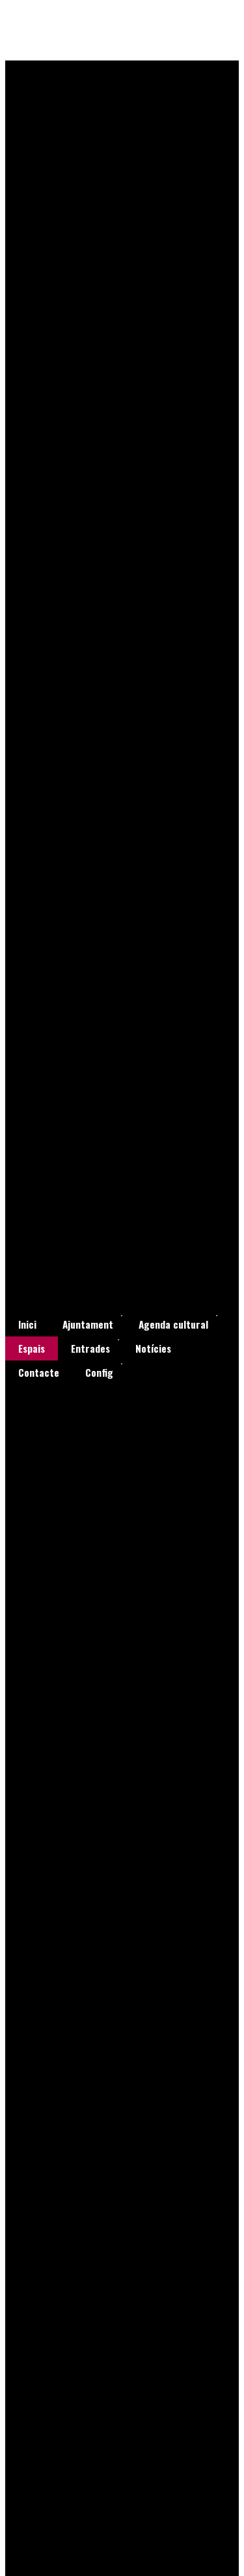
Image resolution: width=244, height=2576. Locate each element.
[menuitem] (27, 1324)
